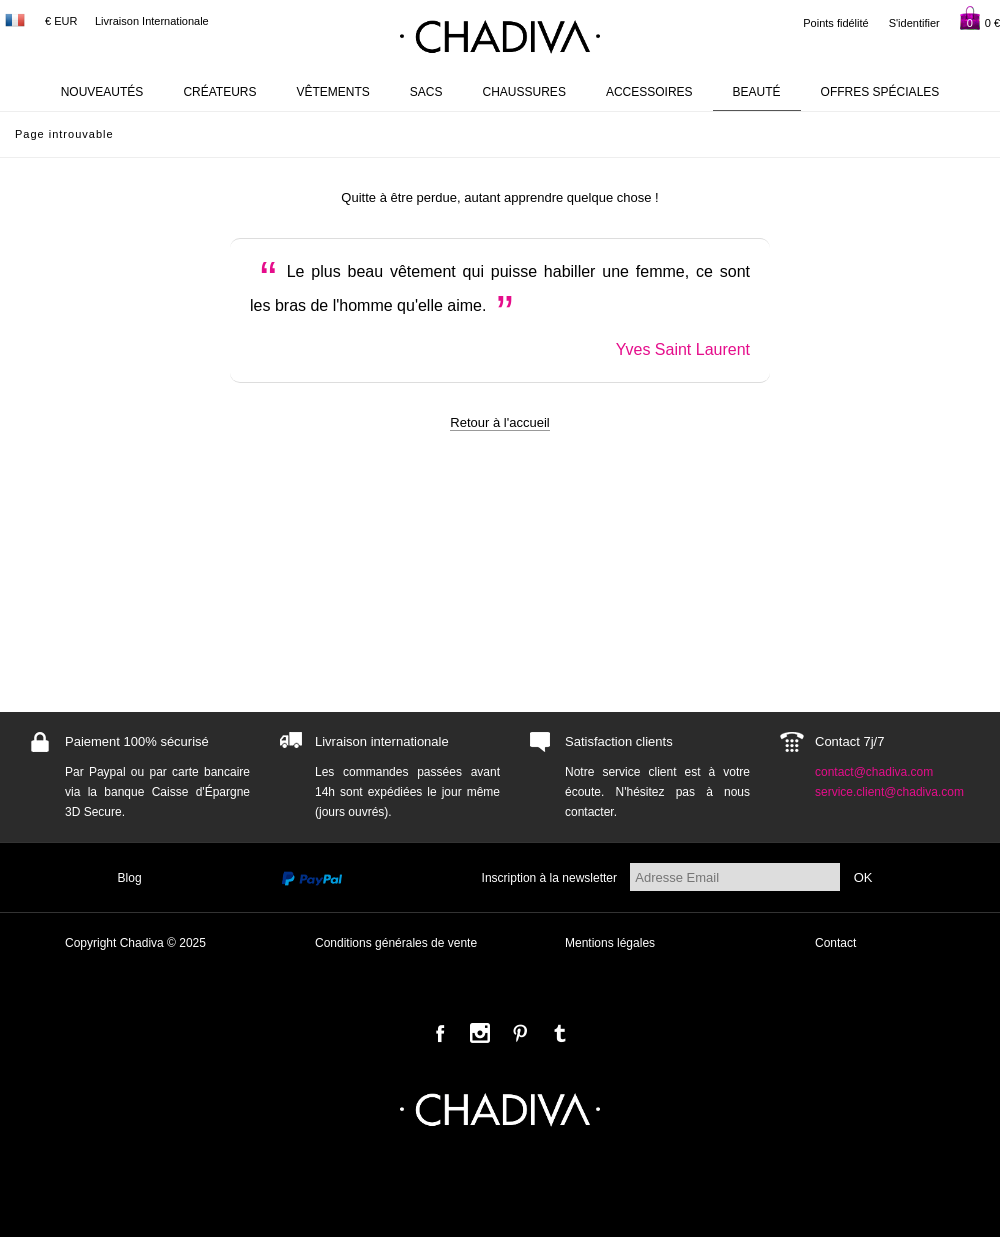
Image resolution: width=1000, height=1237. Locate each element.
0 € (980, 18)
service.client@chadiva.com (889, 792)
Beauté (757, 92)
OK (863, 877)
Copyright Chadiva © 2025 (135, 943)
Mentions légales (610, 943)
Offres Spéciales (880, 92)
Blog (130, 878)
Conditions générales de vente (396, 943)
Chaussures (524, 92)
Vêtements (333, 92)
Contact (835, 943)
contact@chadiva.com (874, 772)
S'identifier (914, 23)
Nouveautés (102, 92)
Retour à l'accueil (499, 422)
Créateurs (219, 92)
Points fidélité (835, 23)
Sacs (426, 92)
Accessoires (649, 92)
